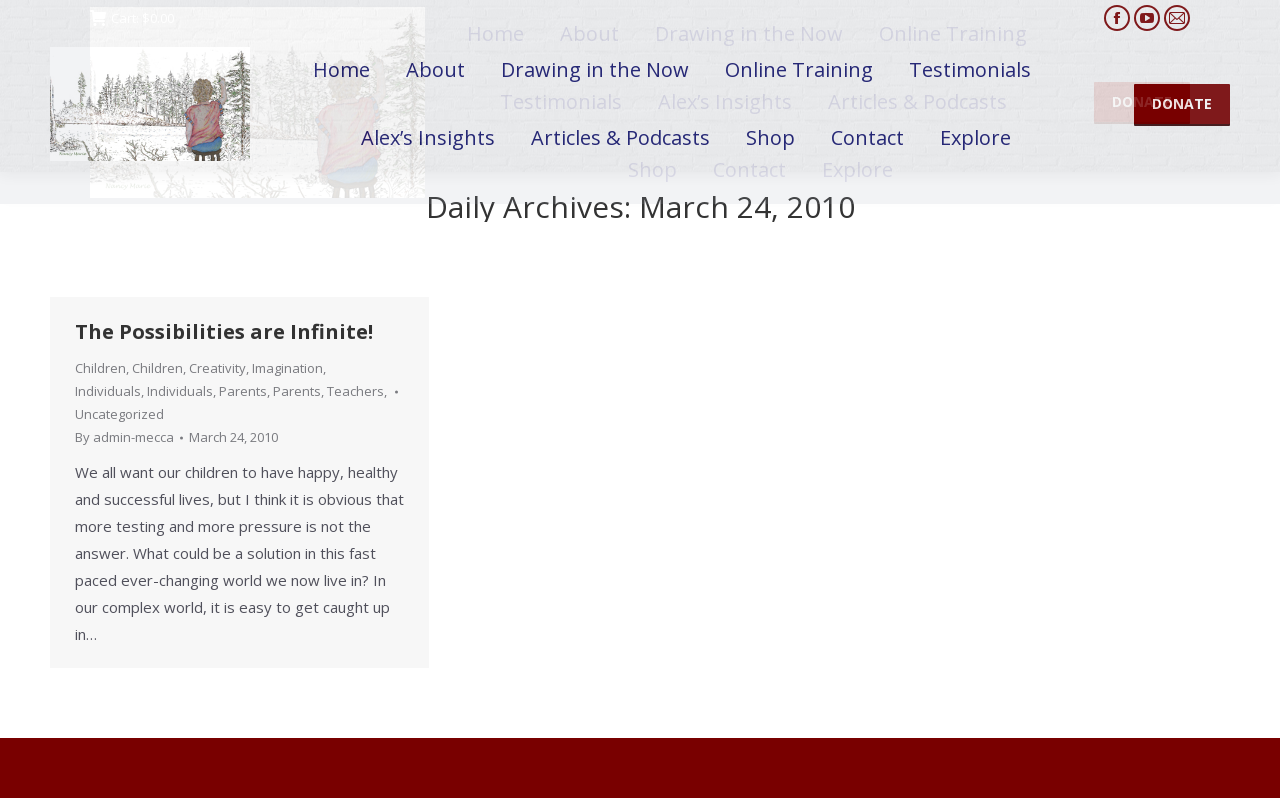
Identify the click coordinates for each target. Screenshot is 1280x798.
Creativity (217, 368)
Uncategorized (119, 414)
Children (100, 368)
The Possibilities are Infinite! (224, 331)
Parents (243, 391)
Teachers (355, 391)
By (124, 437)
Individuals (108, 391)
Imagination (287, 368)
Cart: (132, 18)
